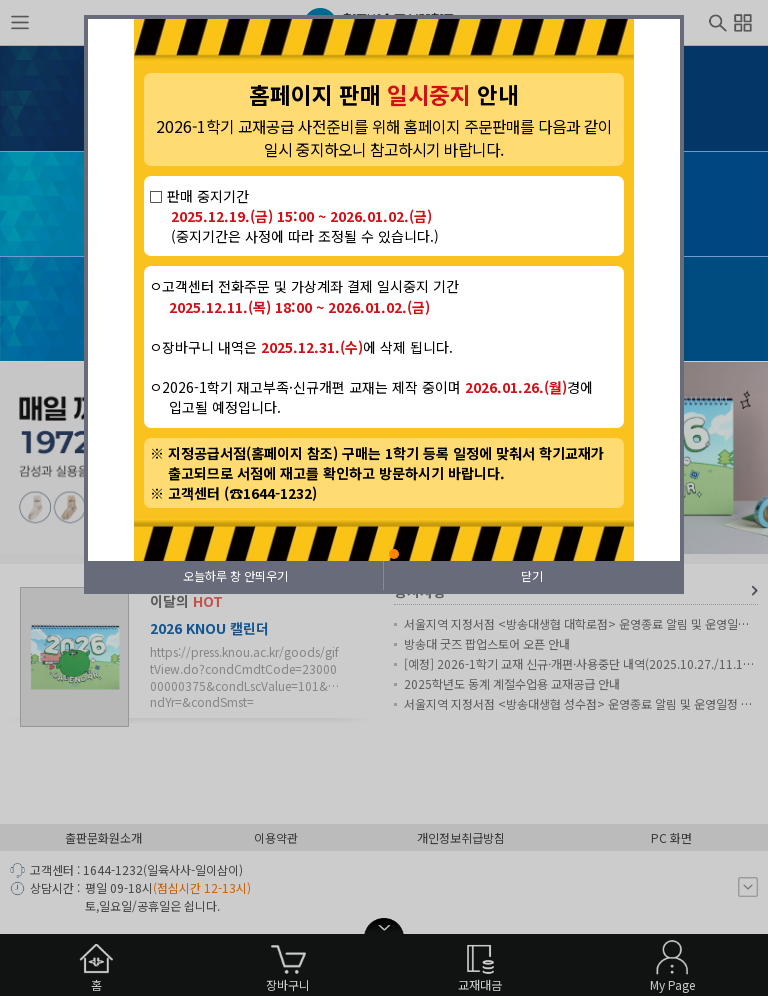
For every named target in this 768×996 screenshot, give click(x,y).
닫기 (532, 575)
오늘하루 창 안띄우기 (235, 575)
